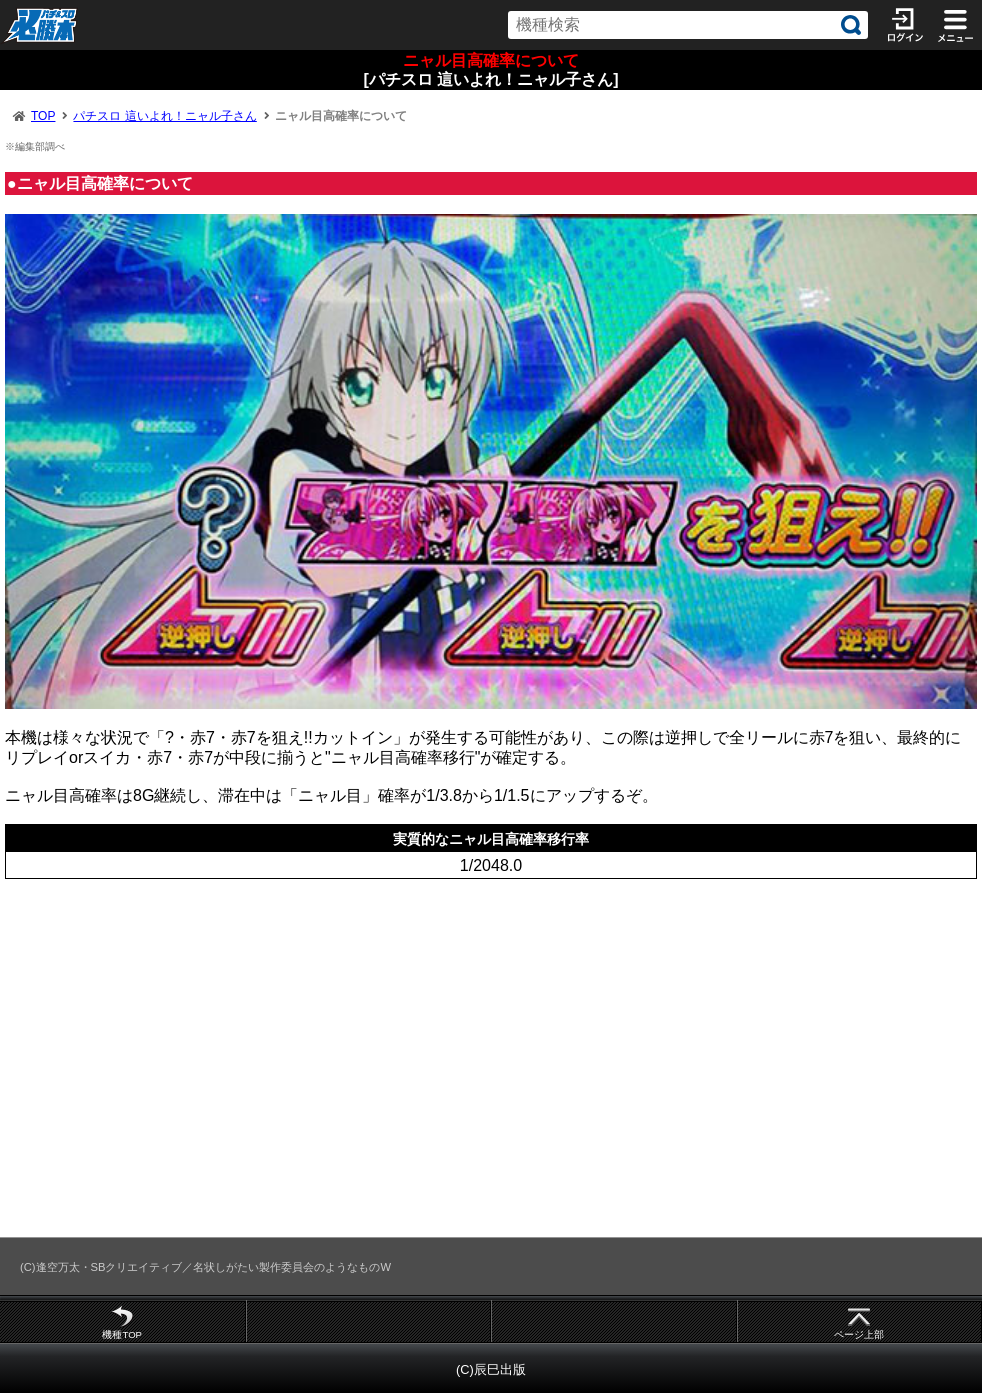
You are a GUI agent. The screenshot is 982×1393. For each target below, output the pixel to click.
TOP (43, 116)
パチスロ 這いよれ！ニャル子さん (164, 116)
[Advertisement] (491, 1058)
